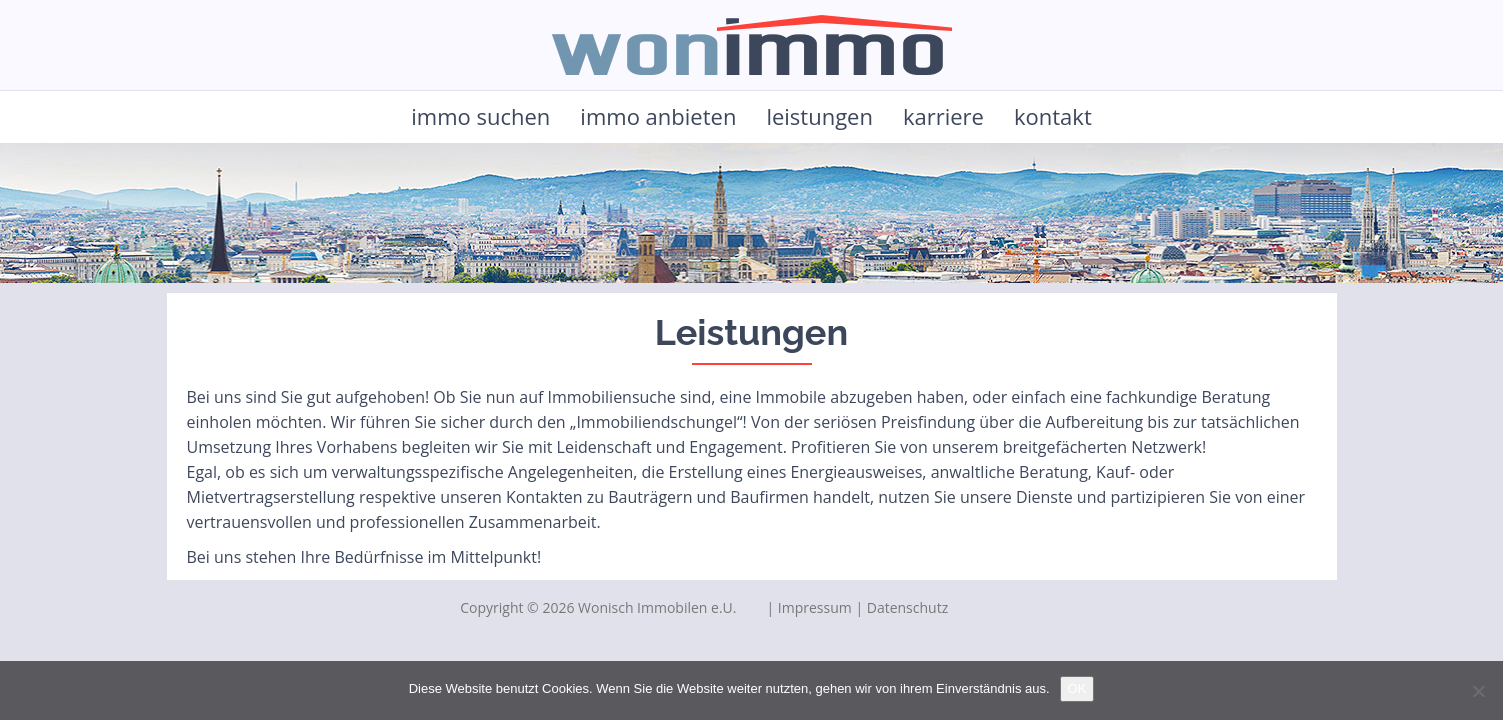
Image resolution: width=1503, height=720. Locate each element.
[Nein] (1478, 691)
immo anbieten (658, 116)
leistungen (819, 116)
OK (1077, 688)
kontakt (1053, 116)
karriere (943, 116)
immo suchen (480, 116)
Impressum (815, 607)
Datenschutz (907, 607)
